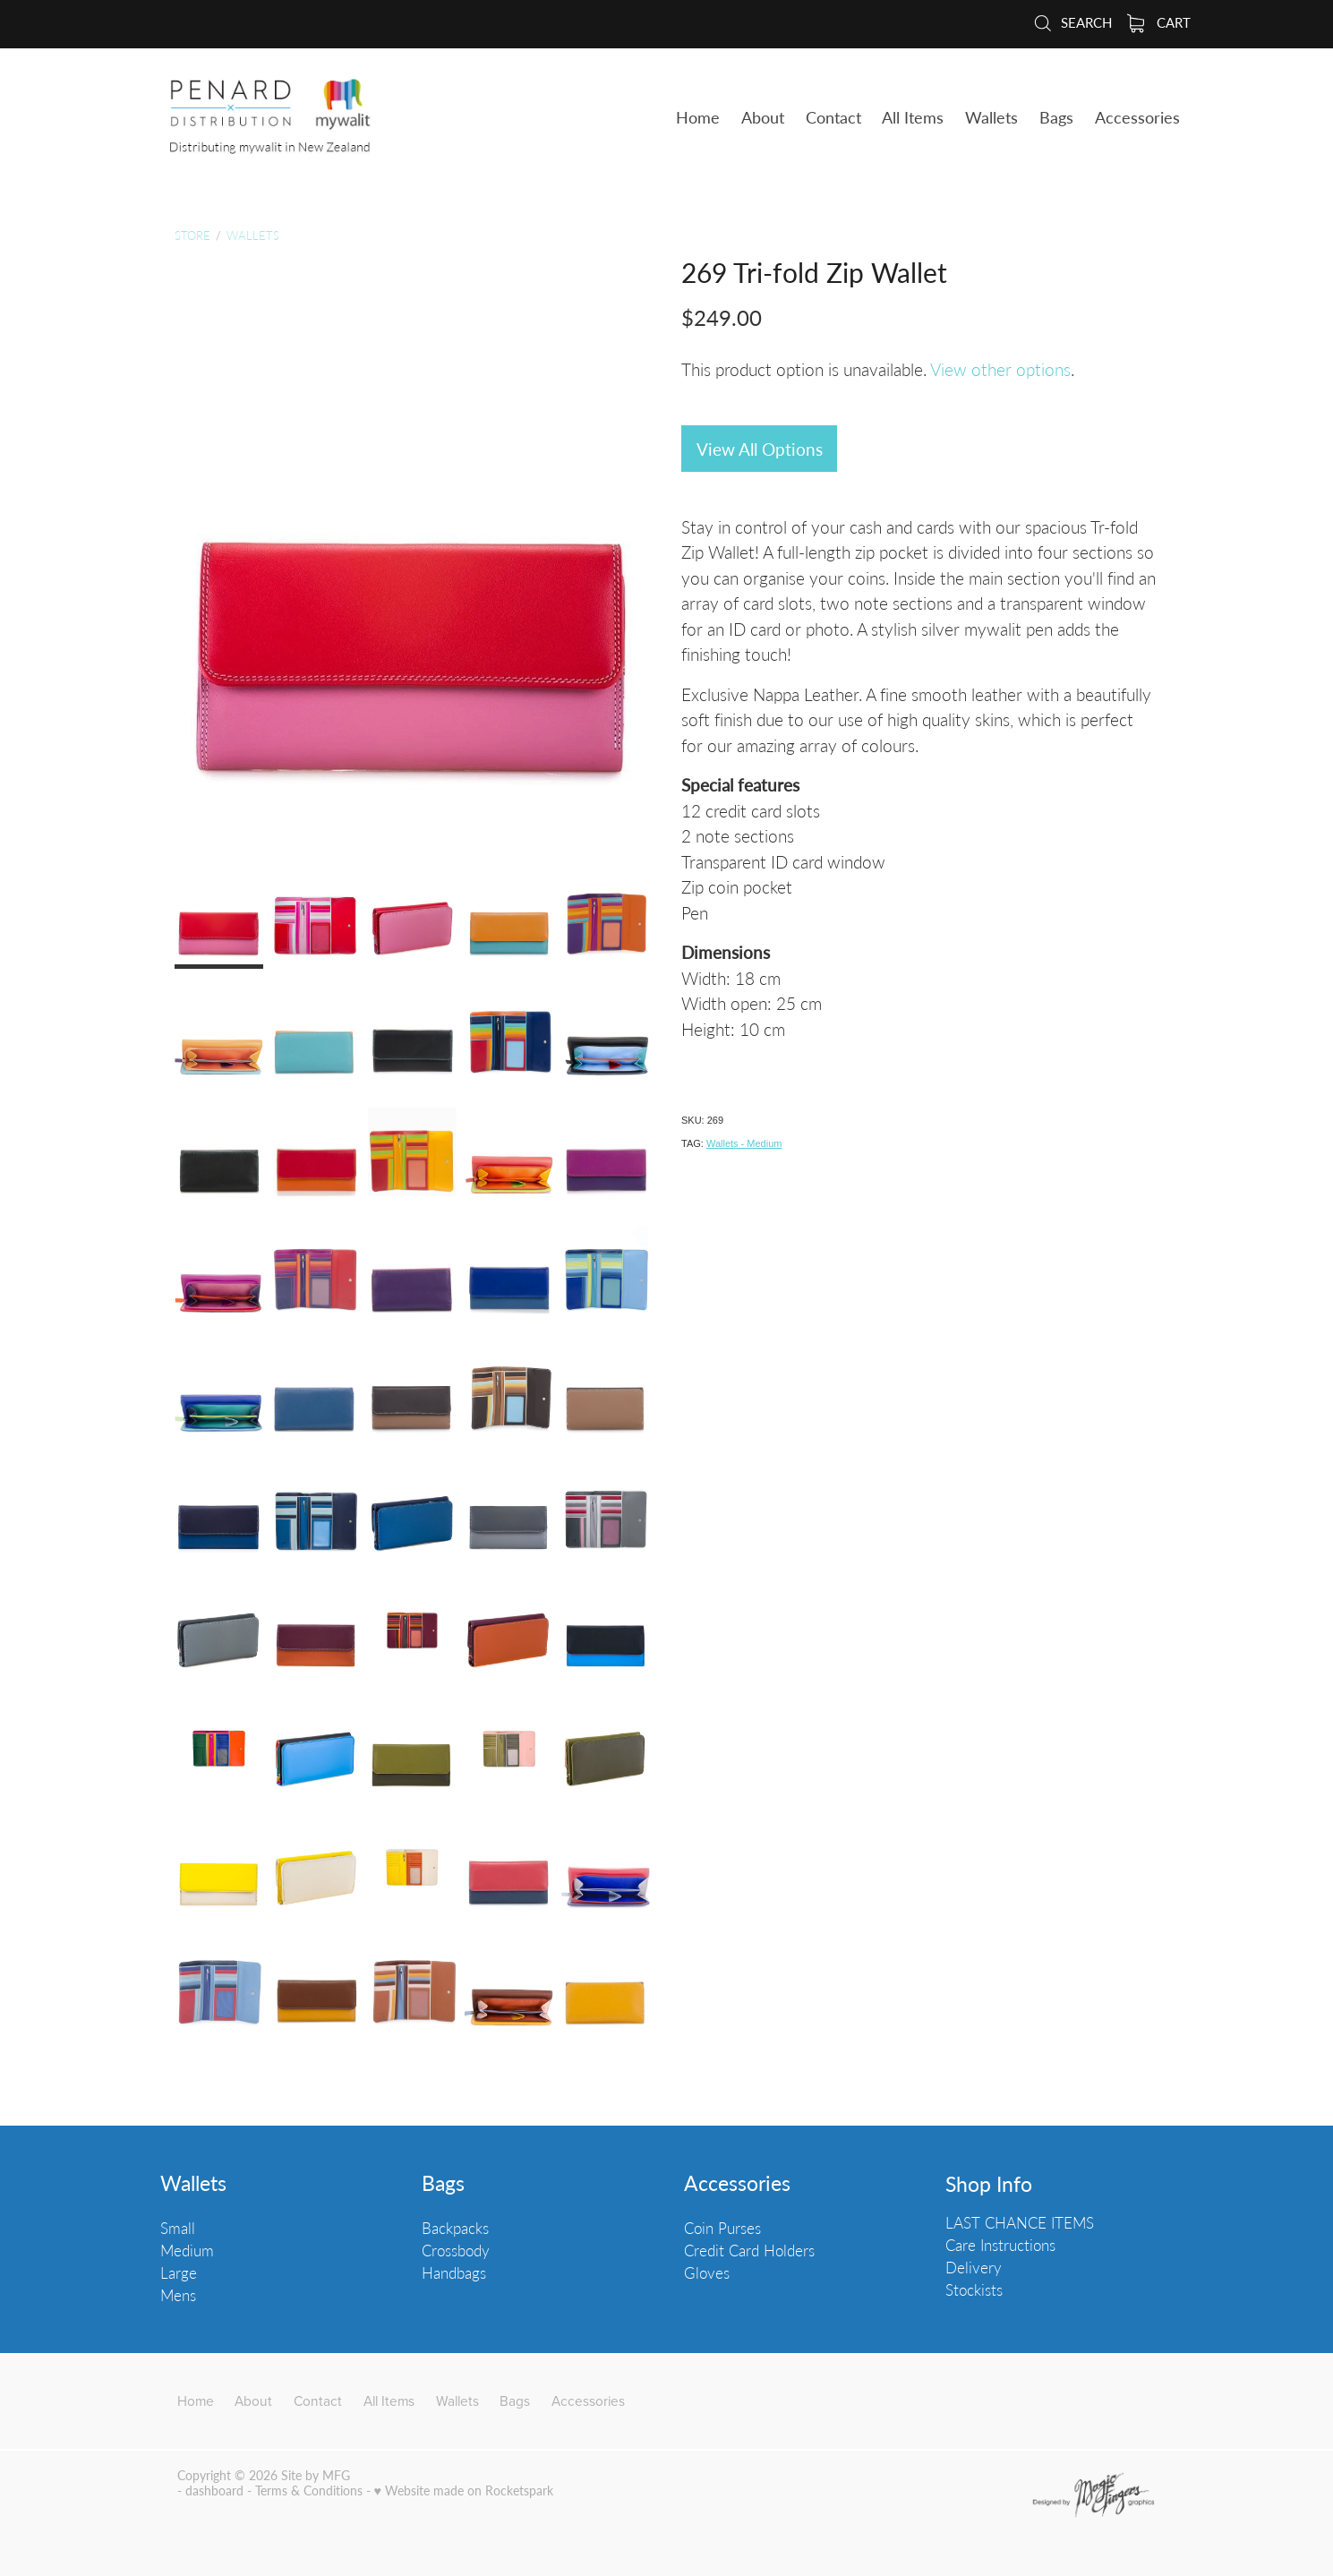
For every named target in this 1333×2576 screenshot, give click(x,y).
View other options (1000, 369)
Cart (1159, 22)
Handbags (454, 2272)
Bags (443, 2182)
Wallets (252, 235)
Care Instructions (1000, 2245)
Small (177, 2228)
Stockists (974, 2289)
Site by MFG (315, 2475)
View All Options (759, 449)
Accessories (737, 2182)
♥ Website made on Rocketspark (463, 2490)
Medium (187, 2250)
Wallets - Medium (744, 1143)
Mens (178, 2295)
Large (178, 2272)
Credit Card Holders (749, 2250)
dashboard (214, 2490)
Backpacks (455, 2228)
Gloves (707, 2272)
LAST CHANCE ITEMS (1019, 2222)
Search (1072, 22)
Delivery (973, 2267)
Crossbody (456, 2250)
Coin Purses (722, 2228)
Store (192, 235)
